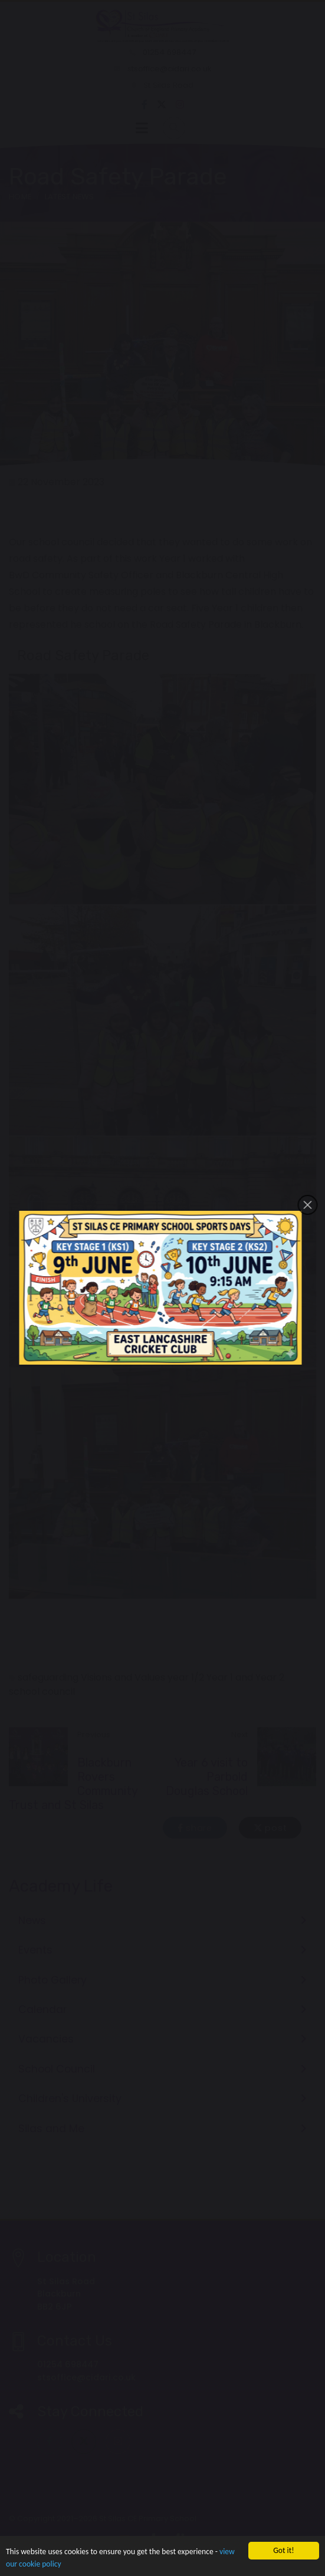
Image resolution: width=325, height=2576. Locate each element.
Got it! (283, 2550)
